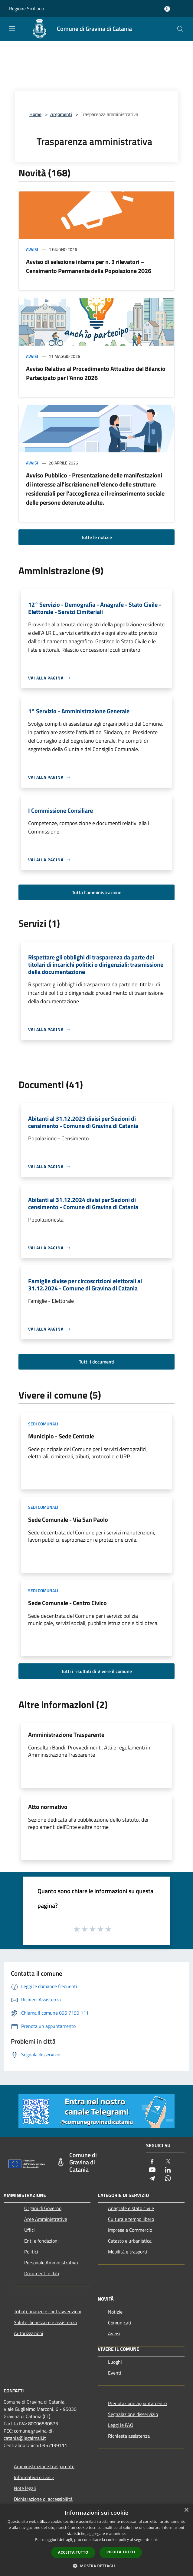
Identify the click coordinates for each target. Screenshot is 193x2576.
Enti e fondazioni (41, 2240)
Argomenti (61, 114)
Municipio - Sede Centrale (61, 1436)
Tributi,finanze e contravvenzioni (47, 2311)
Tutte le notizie (96, 537)
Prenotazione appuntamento (137, 2403)
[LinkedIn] (168, 2170)
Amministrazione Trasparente (66, 1734)
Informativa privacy (34, 2477)
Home (35, 114)
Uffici (29, 2230)
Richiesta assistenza (129, 2435)
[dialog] (96, 2540)
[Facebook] (152, 2161)
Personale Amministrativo (51, 2262)
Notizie (115, 2311)
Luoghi (115, 2362)
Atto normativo (47, 1806)
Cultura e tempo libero (131, 2219)
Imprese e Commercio (130, 2230)
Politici (31, 2251)
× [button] (186, 2510)
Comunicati (119, 2322)
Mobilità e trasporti (127, 2251)
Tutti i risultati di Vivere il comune (96, 1671)
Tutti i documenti (96, 1361)
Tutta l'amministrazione (96, 892)
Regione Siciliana (26, 8)
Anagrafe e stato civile (131, 2208)
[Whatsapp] (168, 2178)
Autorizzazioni (28, 2333)
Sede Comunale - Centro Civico (67, 1603)
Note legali (25, 2488)
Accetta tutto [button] (73, 2552)
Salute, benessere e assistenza (45, 2322)
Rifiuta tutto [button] (120, 2552)
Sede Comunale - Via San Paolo (68, 1519)
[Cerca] (180, 29)
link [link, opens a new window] (155, 2539)
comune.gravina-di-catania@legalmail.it (29, 2434)
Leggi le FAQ (120, 2425)
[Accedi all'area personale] (167, 9)
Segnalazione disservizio (133, 2414)
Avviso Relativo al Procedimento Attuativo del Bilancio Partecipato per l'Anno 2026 (95, 373)
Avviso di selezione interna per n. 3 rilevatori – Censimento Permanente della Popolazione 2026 (88, 266)
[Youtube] (152, 2170)
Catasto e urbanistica (130, 2240)
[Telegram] (152, 2178)
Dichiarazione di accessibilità (43, 2499)
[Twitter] (168, 2161)
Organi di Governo (42, 2208)
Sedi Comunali (43, 1424)
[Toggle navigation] (12, 28)
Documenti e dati (41, 2273)
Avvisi (32, 249)
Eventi (114, 2372)
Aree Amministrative (45, 2219)
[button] (96, 2566)
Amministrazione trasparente (44, 2466)
